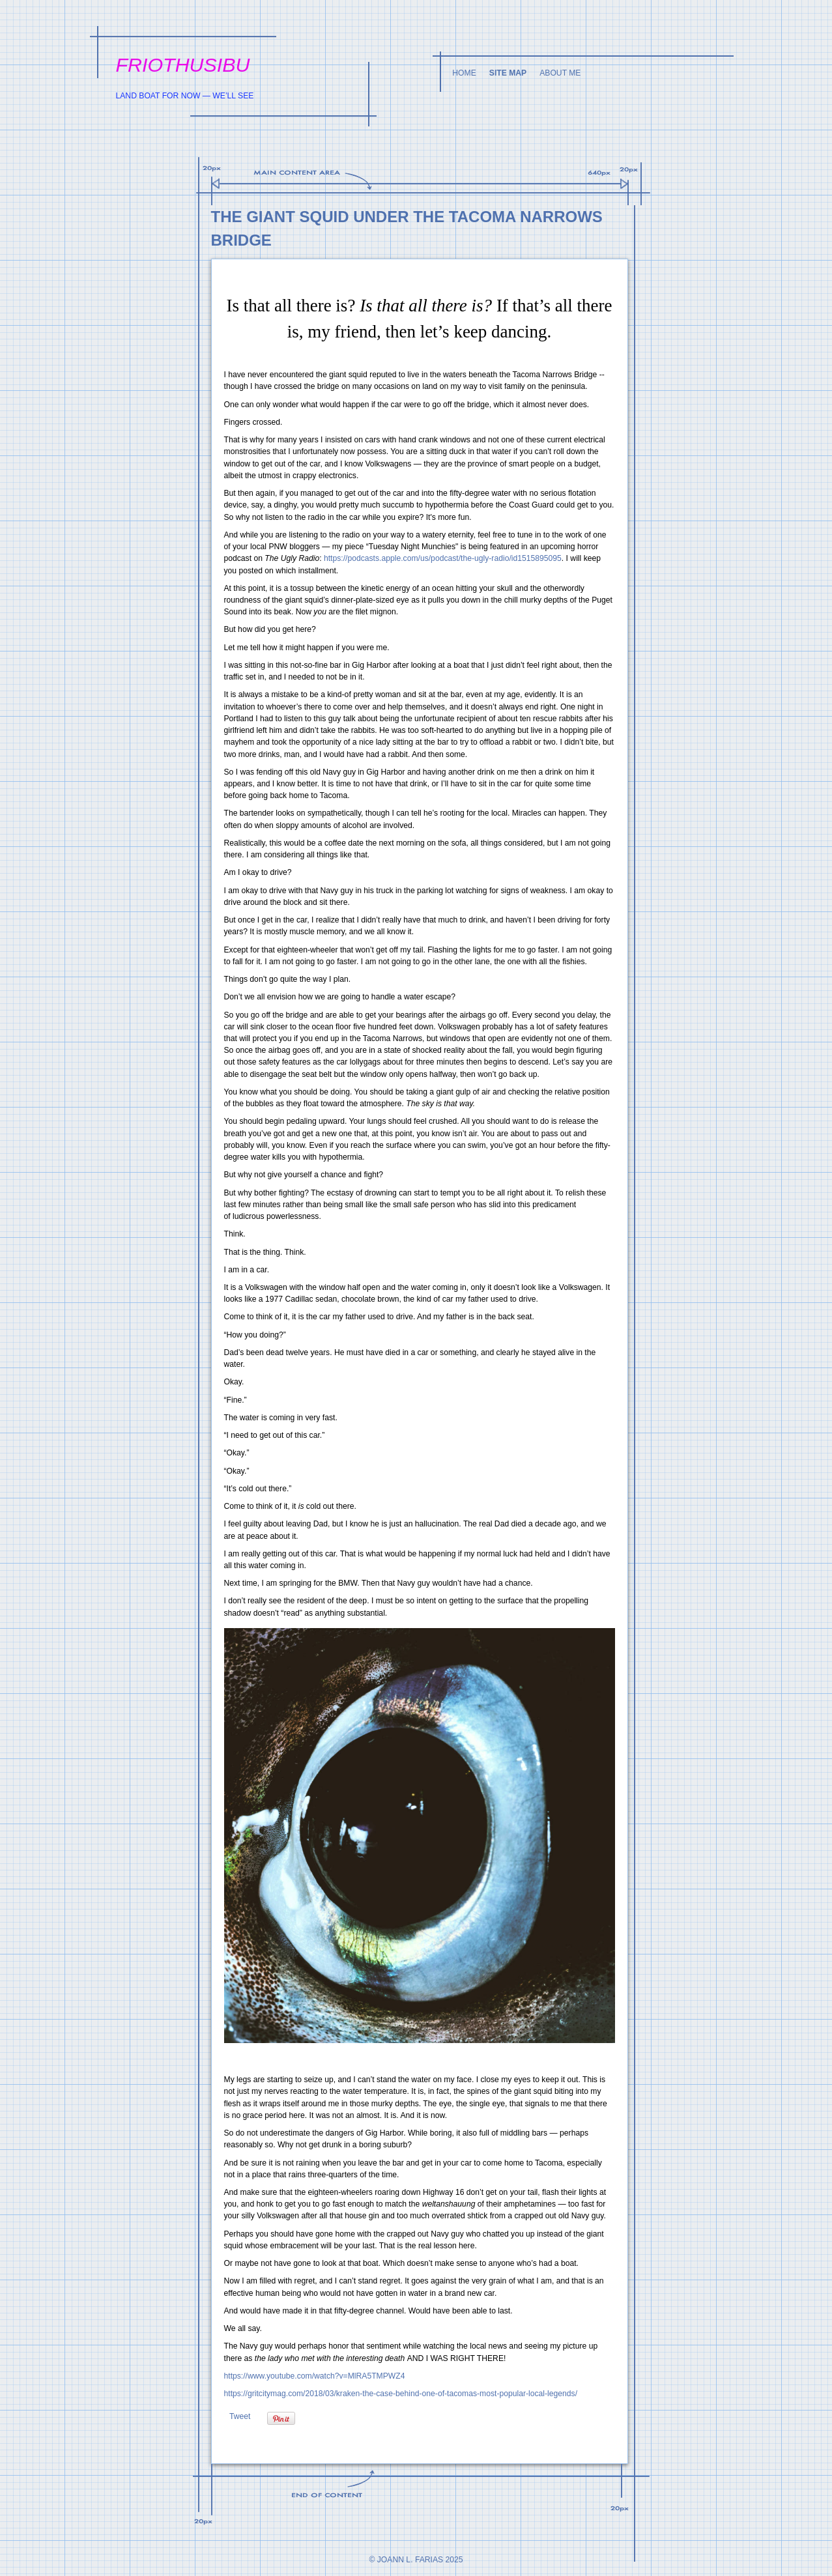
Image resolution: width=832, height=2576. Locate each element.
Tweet (239, 2416)
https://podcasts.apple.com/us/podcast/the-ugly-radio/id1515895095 (443, 558)
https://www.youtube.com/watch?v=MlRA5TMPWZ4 (314, 2376)
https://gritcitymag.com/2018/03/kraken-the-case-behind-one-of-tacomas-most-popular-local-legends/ (401, 2393)
